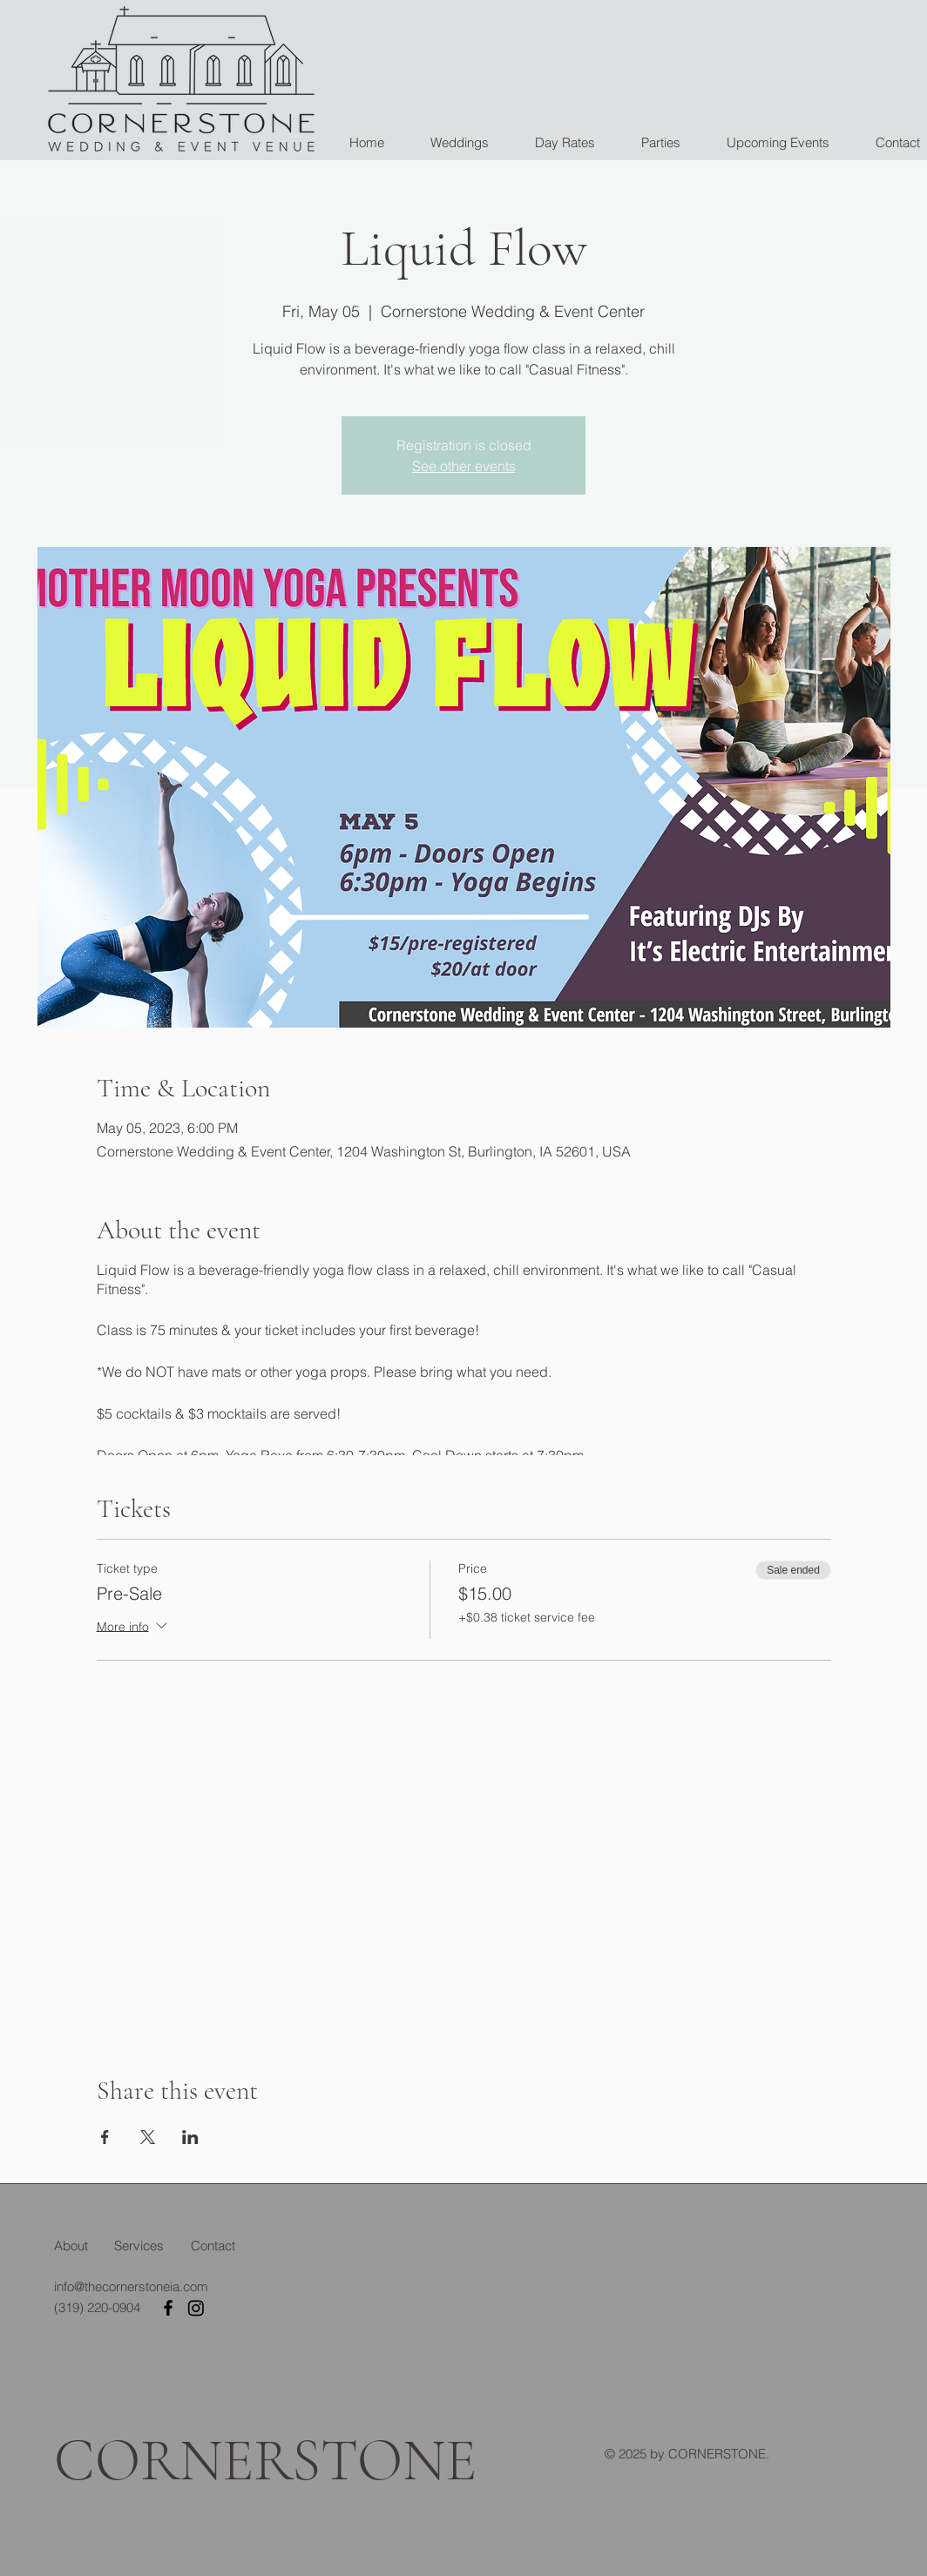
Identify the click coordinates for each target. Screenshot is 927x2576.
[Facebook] (168, 2307)
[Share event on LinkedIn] (190, 2137)
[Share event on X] (147, 2137)
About (71, 2245)
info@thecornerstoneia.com (131, 2286)
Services (139, 2245)
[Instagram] (196, 2307)
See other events (464, 466)
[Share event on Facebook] (105, 2137)
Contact (213, 2245)
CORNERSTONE (265, 2460)
